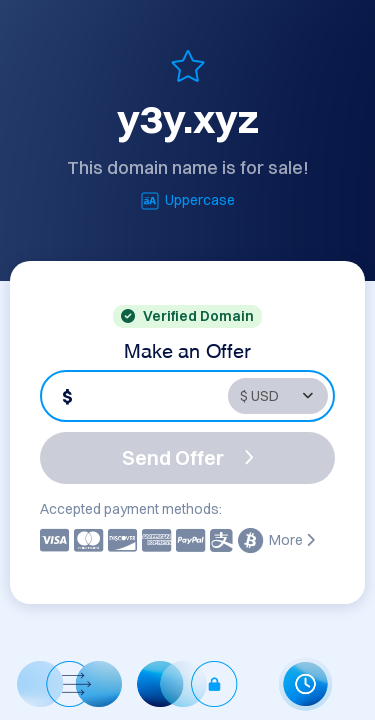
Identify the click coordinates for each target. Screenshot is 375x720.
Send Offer (188, 457)
